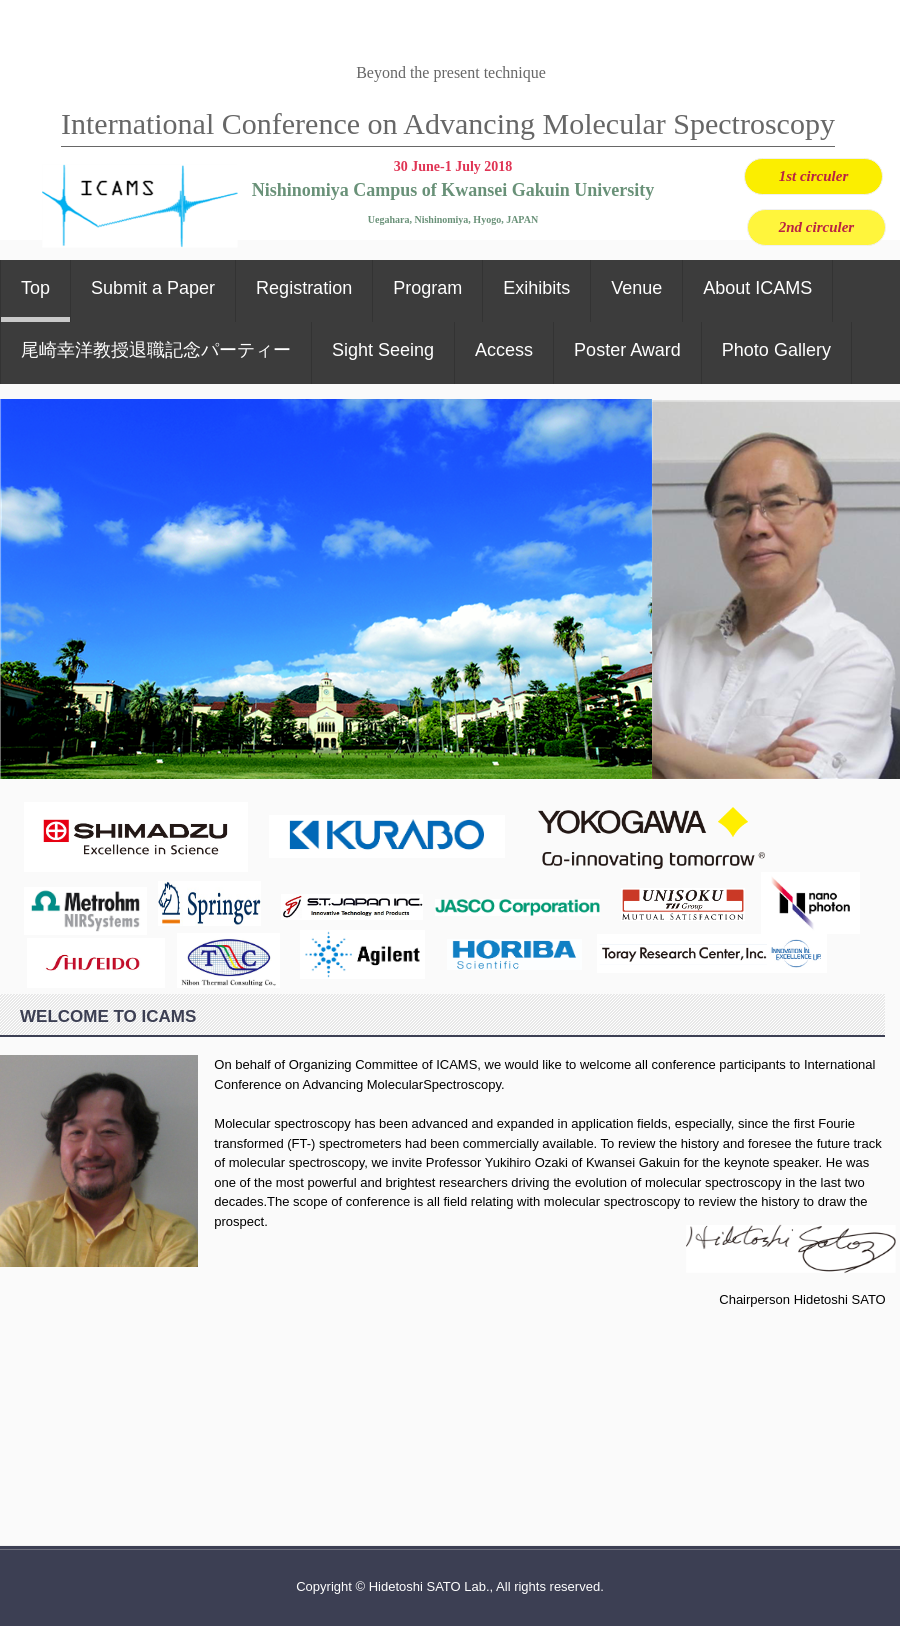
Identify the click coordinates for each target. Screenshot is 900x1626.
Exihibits (536, 288)
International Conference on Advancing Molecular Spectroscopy (448, 123)
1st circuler (814, 176)
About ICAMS (757, 288)
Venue (636, 288)
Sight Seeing (383, 350)
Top (35, 288)
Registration (304, 288)
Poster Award (627, 350)
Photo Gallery (776, 350)
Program (427, 288)
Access (504, 350)
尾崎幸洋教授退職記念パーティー (156, 350)
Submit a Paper (153, 288)
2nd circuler (816, 227)
